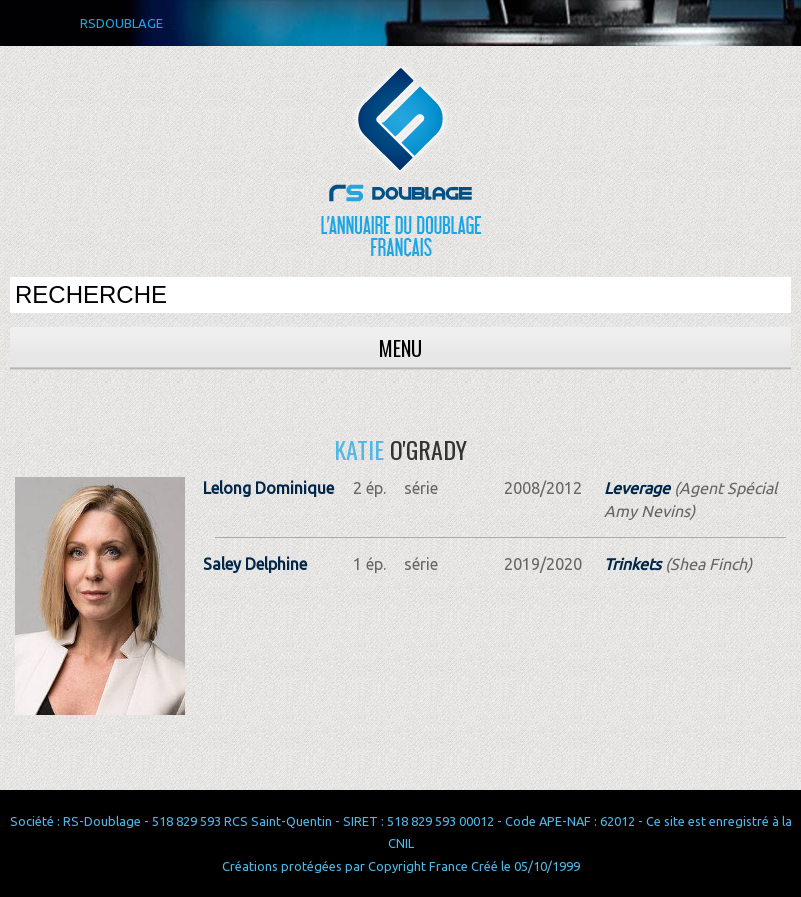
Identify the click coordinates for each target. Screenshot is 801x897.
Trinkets (632, 564)
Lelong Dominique (268, 488)
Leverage (637, 488)
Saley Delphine (255, 564)
